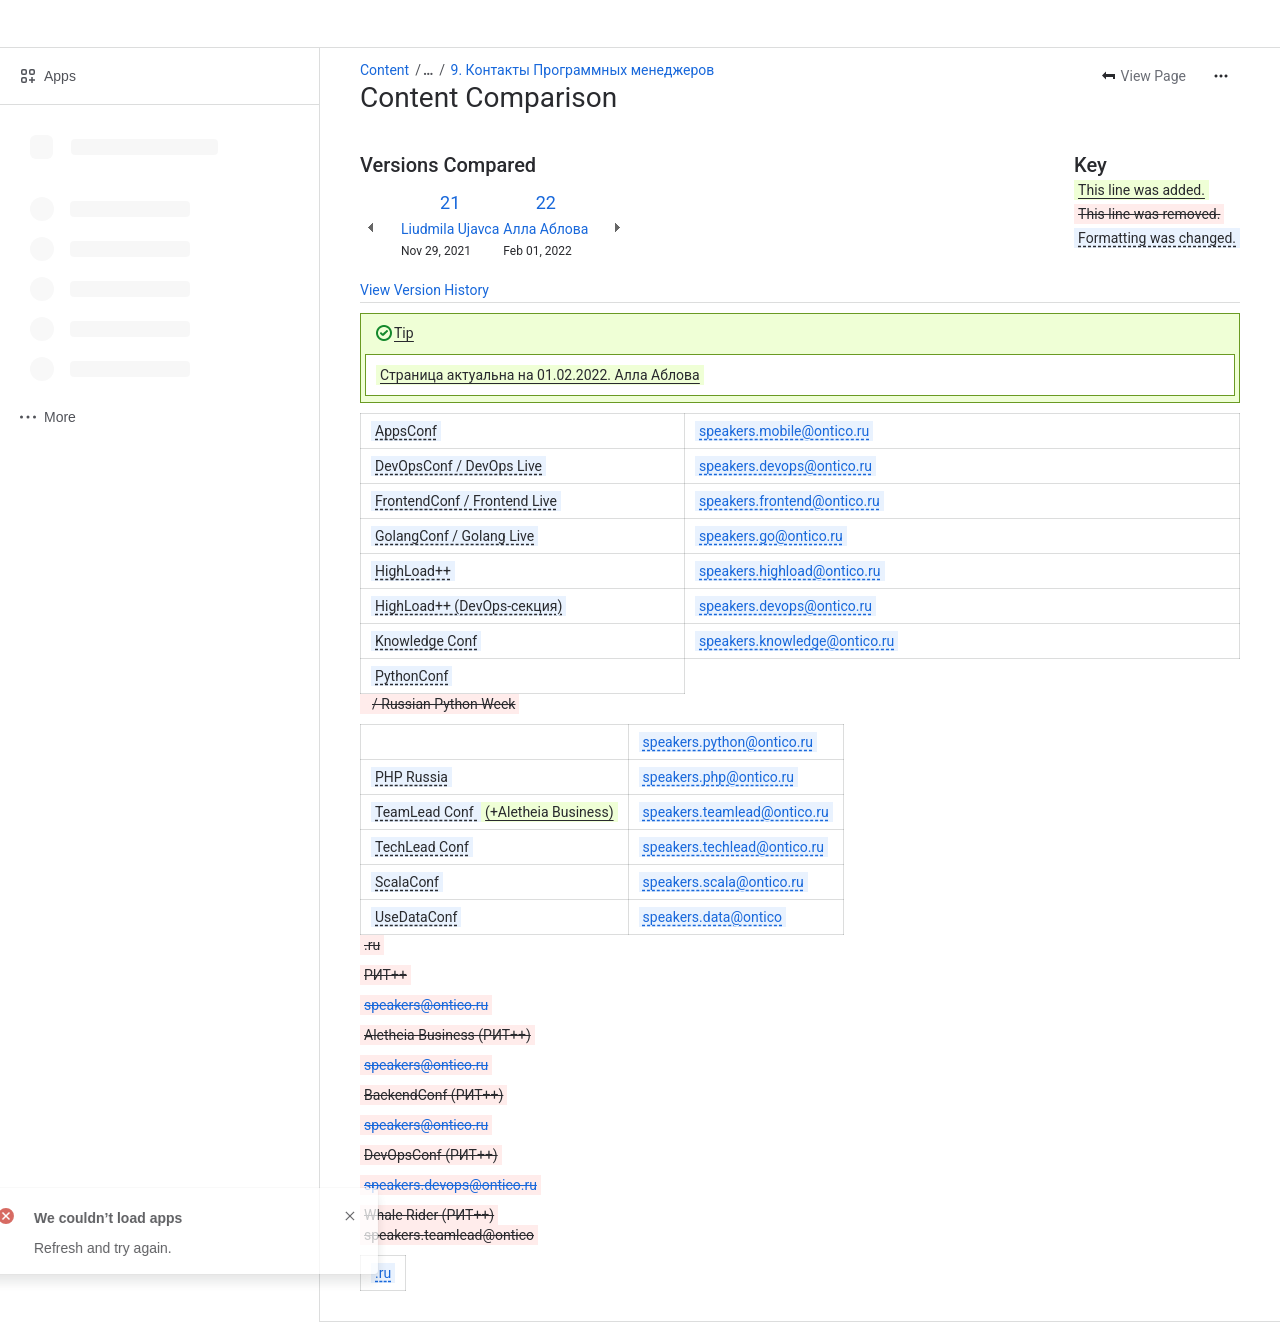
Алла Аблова (545, 229)
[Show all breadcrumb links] (428, 70)
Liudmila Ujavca (450, 229)
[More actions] (1221, 76)
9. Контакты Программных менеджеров (583, 70)
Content (384, 70)
